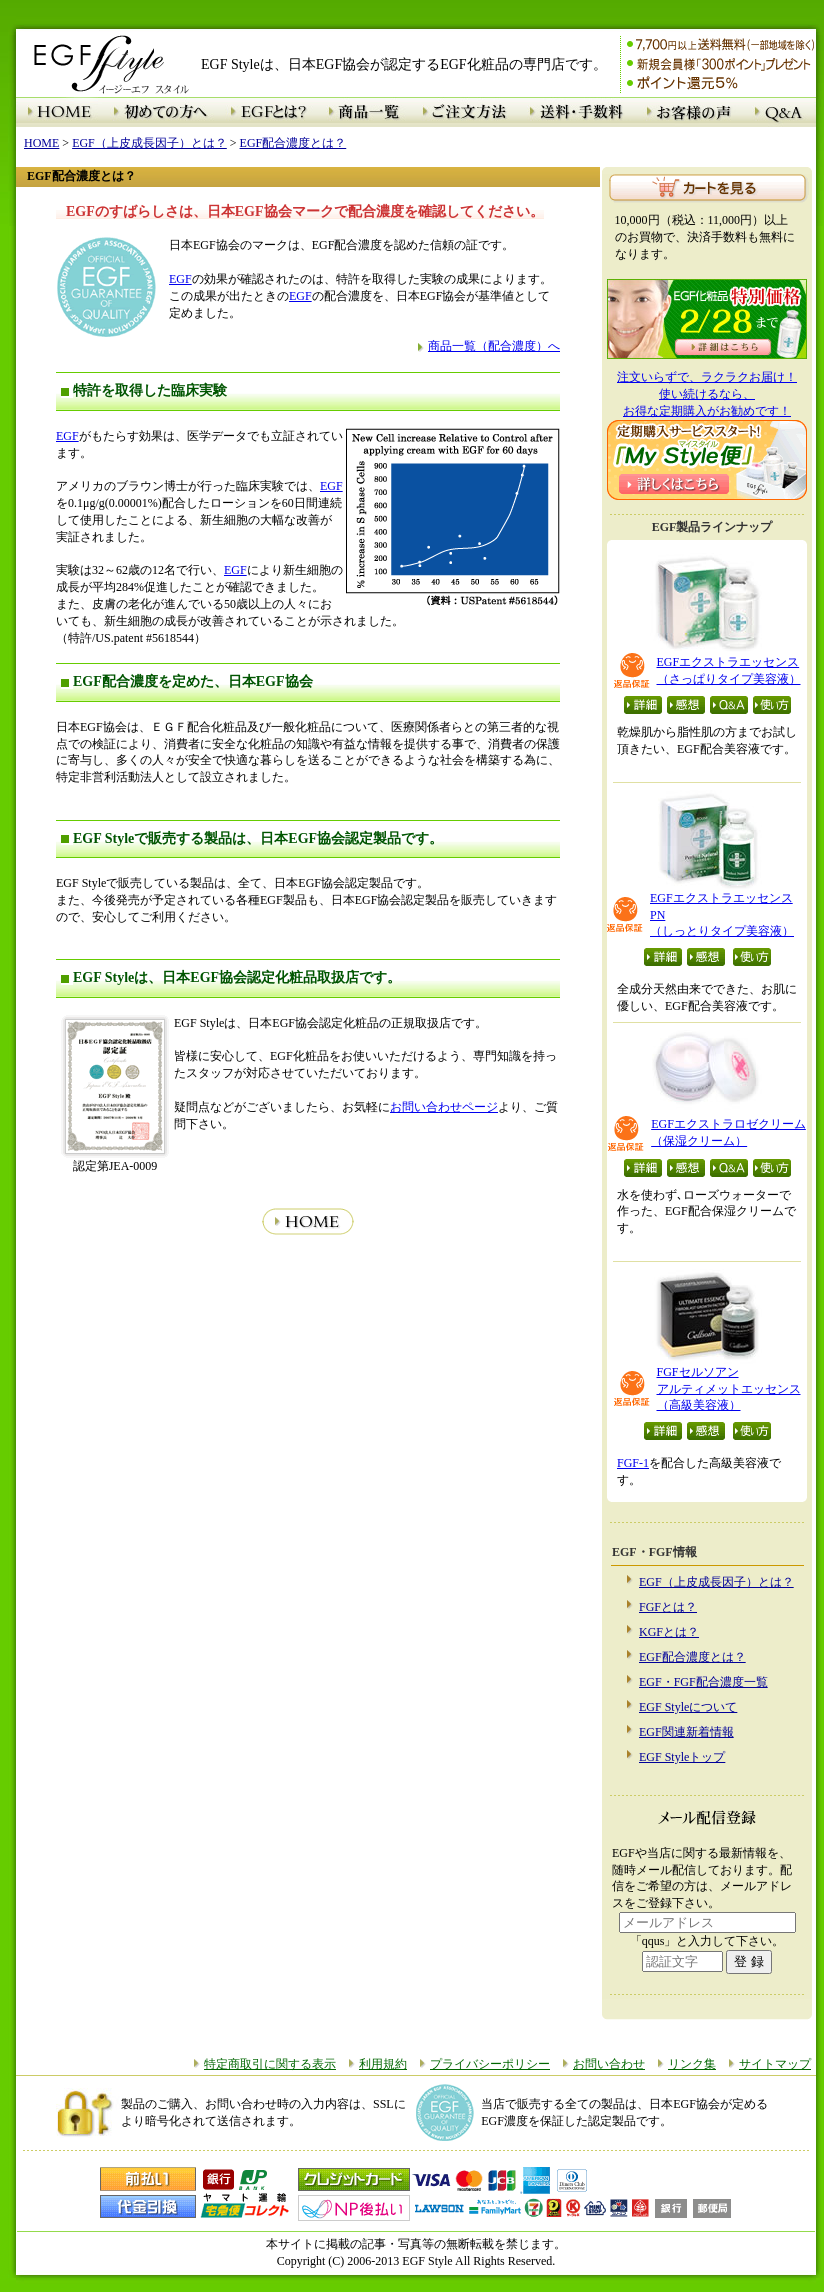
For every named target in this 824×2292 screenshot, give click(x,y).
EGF (180, 279)
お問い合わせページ (444, 1107)
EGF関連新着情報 (686, 1732)
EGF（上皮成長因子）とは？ (716, 1582)
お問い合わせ (609, 2064)
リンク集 (692, 2064)
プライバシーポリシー (490, 2064)
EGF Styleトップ (682, 1757)
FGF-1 (633, 1463)
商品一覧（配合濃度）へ (494, 346)
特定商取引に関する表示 (270, 2064)
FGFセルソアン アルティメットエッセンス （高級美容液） (729, 1389)
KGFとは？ (669, 1632)
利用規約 (383, 2064)
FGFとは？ (668, 1607)
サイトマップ (775, 2064)
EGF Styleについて (688, 1707)
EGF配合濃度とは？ (692, 1657)
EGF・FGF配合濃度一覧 (703, 1682)
